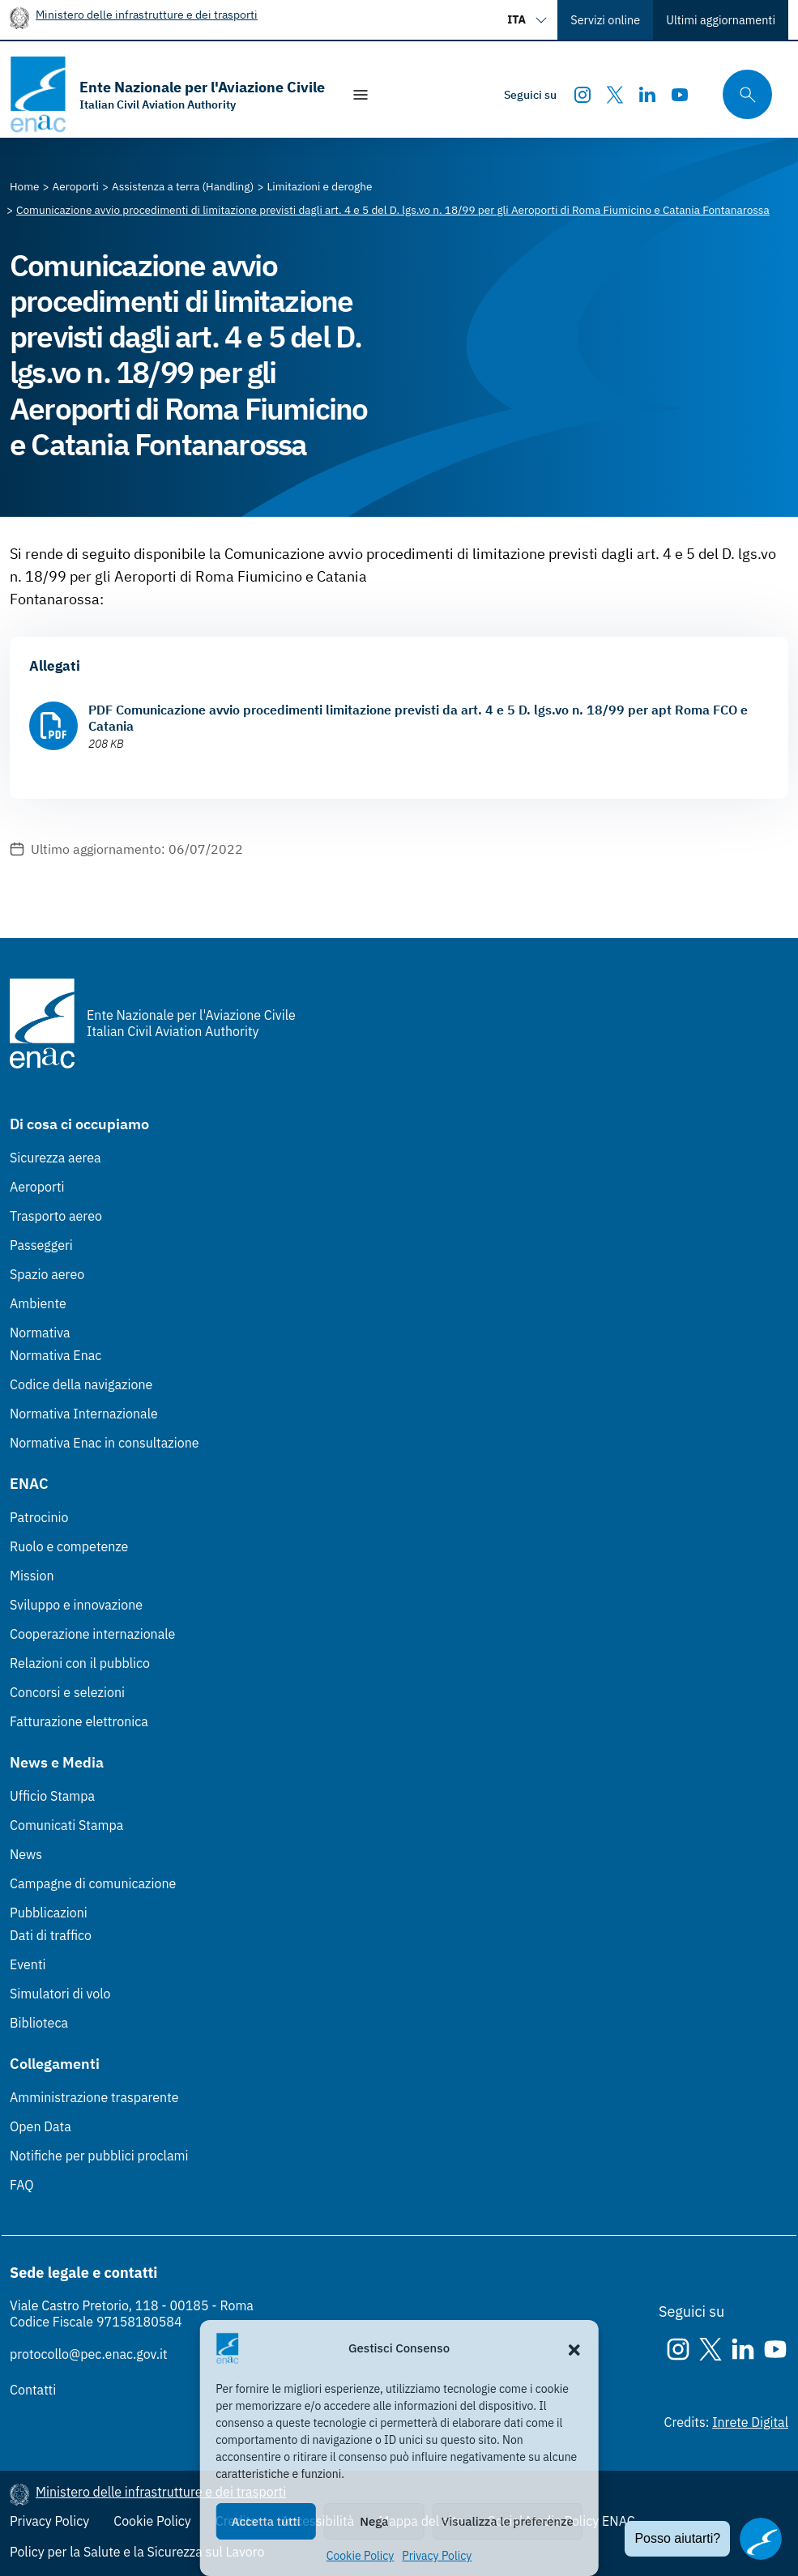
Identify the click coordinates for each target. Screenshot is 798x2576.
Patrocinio (39, 1517)
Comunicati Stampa (66, 1825)
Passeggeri (41, 1245)
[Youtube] (680, 94)
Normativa (40, 1332)
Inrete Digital (750, 2422)
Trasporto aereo (56, 1216)
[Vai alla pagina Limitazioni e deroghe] (319, 186)
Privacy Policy (437, 2555)
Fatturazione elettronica (79, 1721)
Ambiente (38, 1303)
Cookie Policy (360, 2555)
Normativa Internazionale (84, 1413)
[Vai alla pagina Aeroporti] (76, 186)
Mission (32, 1575)
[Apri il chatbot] (761, 2539)
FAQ (22, 2185)
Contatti (33, 2390)
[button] (574, 2348)
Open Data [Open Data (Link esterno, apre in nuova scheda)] (40, 2126)
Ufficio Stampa (52, 1796)
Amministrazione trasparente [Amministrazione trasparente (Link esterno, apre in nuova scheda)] (94, 2097)
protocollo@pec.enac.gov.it (89, 2354)
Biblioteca (39, 2023)
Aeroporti (37, 1187)
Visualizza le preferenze (508, 2521)
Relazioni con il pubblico (80, 1663)
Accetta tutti (266, 2521)
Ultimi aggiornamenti (720, 20)
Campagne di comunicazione (93, 1883)
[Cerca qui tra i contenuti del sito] (742, 94)
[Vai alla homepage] (167, 94)
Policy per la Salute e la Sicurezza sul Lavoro (137, 2552)
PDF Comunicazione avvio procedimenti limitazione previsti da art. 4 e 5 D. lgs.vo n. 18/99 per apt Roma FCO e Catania (418, 718)
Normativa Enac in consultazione (104, 1443)
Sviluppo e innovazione (76, 1605)
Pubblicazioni (48, 1912)
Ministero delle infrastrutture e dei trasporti (147, 14)
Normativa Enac (55, 1355)
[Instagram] (582, 94)
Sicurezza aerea (55, 1157)
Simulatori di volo (60, 1993)
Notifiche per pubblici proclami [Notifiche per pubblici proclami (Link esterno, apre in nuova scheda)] (99, 2155)
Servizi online (605, 20)
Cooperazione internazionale (92, 1634)
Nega (374, 2521)
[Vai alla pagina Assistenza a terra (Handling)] (183, 186)
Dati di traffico (51, 1935)
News (26, 1854)
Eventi (28, 1964)
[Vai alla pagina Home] (25, 186)
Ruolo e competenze (69, 1546)
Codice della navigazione (81, 1384)
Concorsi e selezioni (67, 1692)
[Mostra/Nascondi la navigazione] (360, 94)
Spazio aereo (47, 1274)
